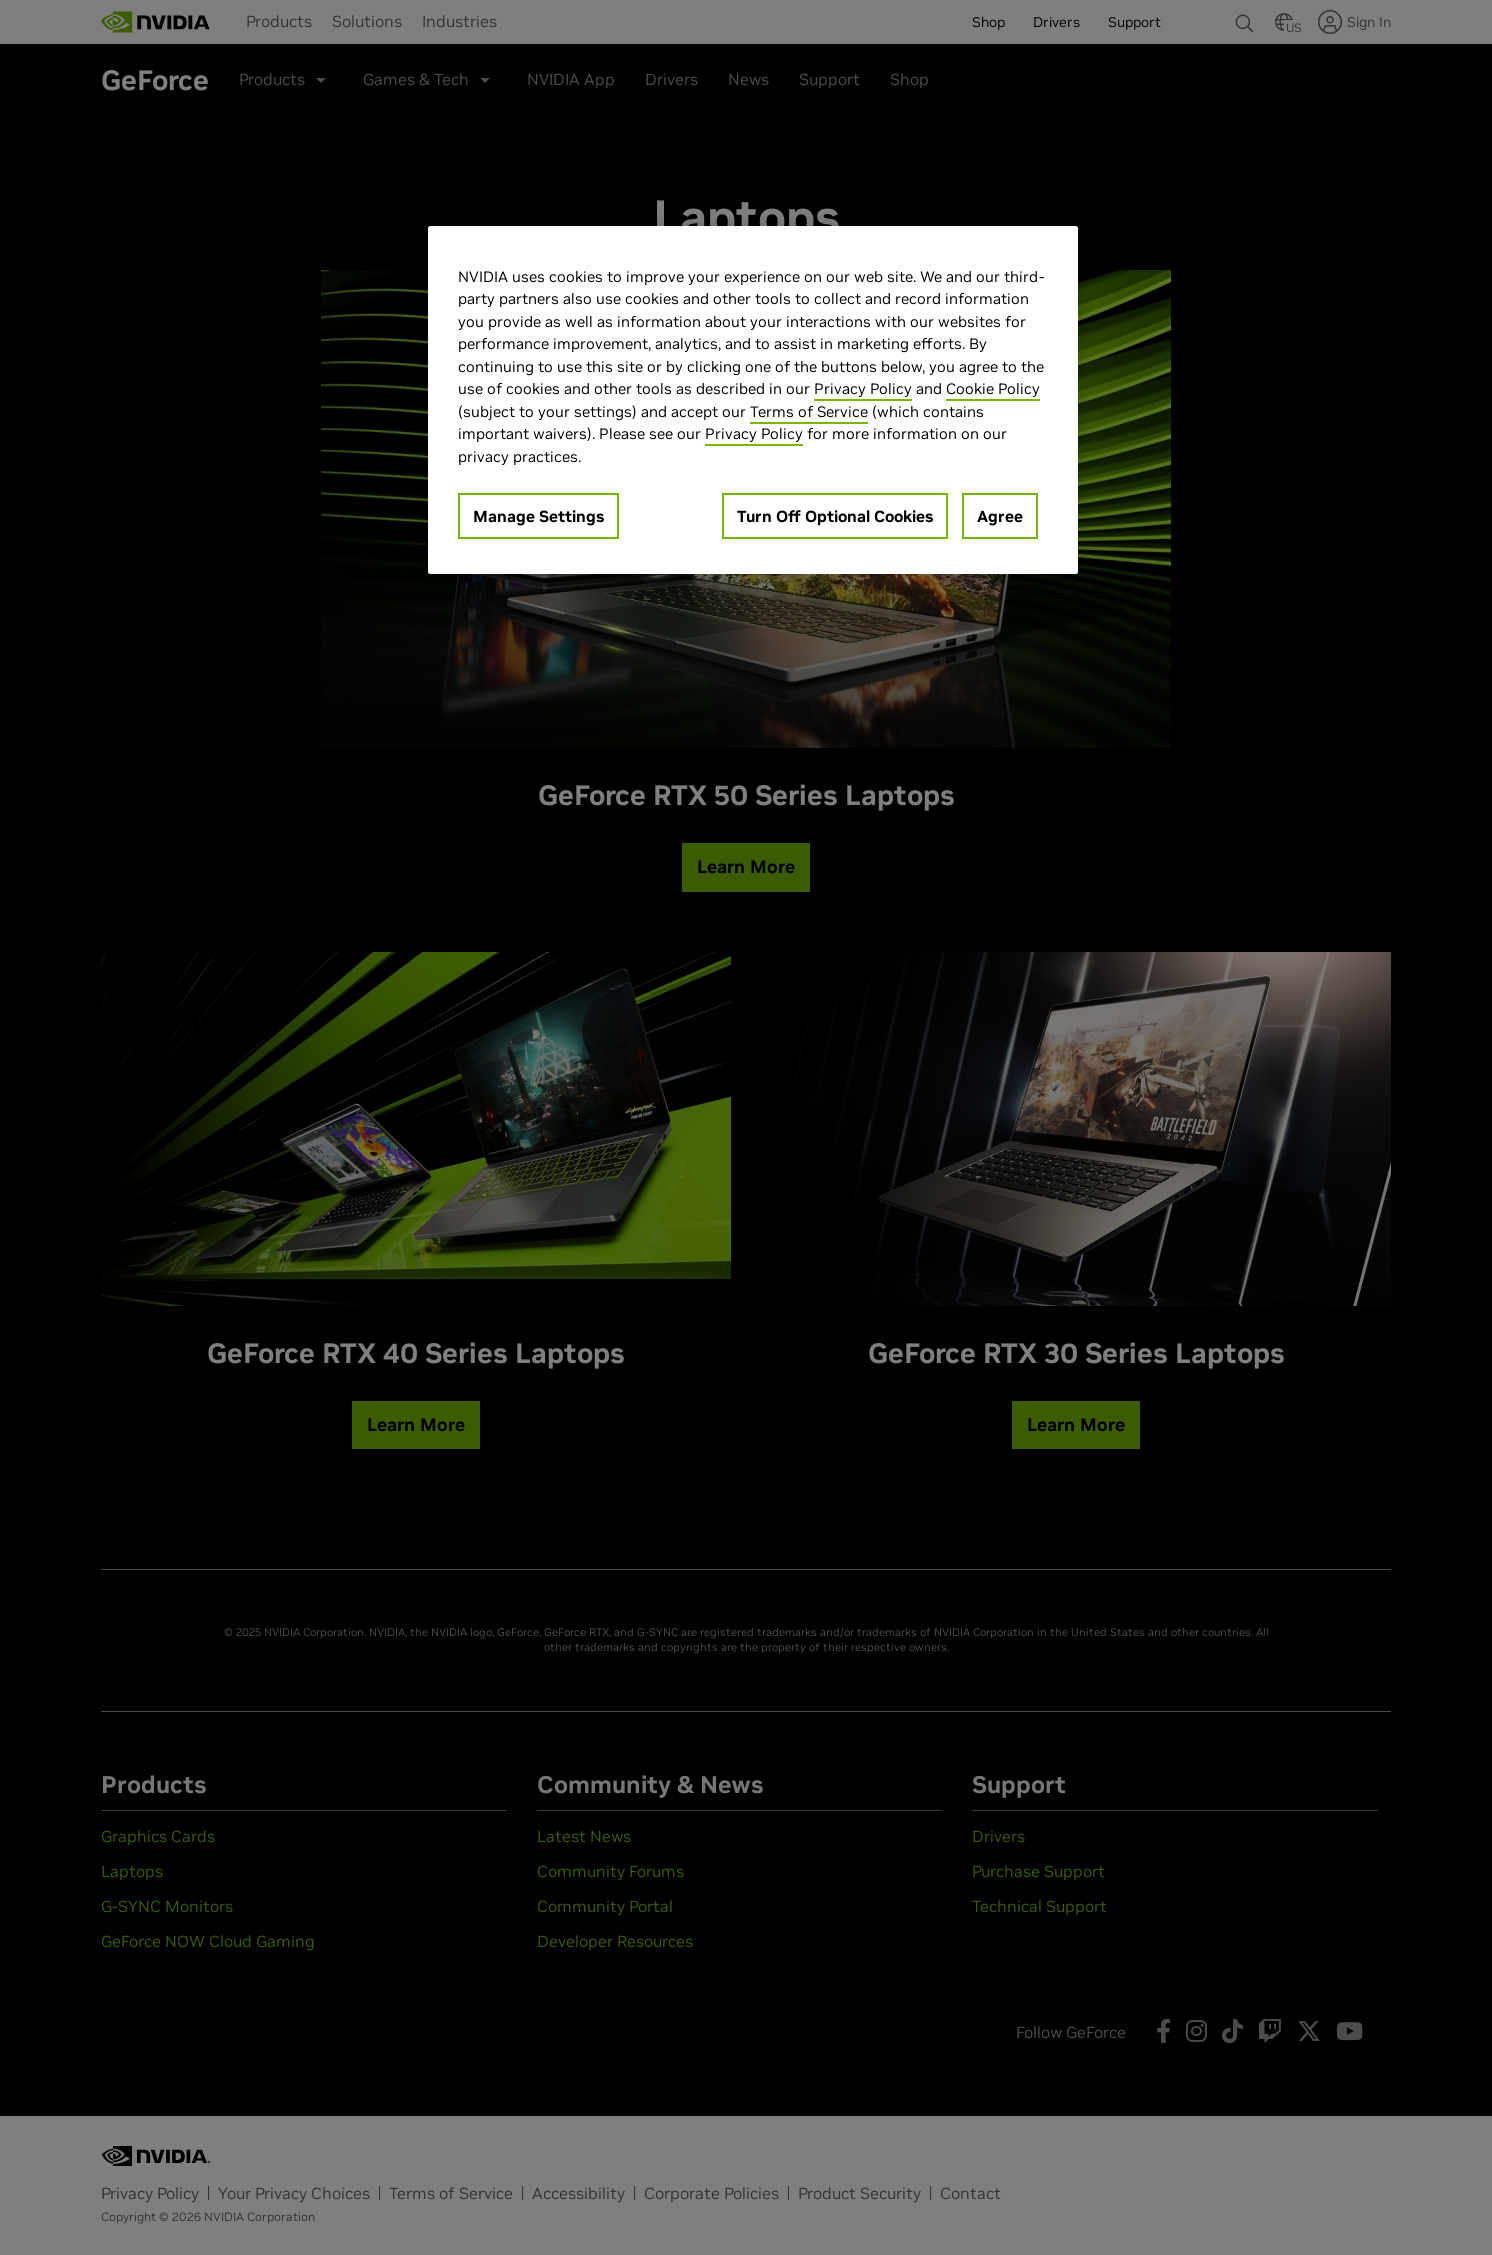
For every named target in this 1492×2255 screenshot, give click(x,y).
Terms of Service (809, 411)
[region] (753, 400)
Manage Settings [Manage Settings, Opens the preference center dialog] (538, 516)
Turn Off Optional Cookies (835, 516)
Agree (1000, 516)
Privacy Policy (863, 388)
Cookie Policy (993, 388)
